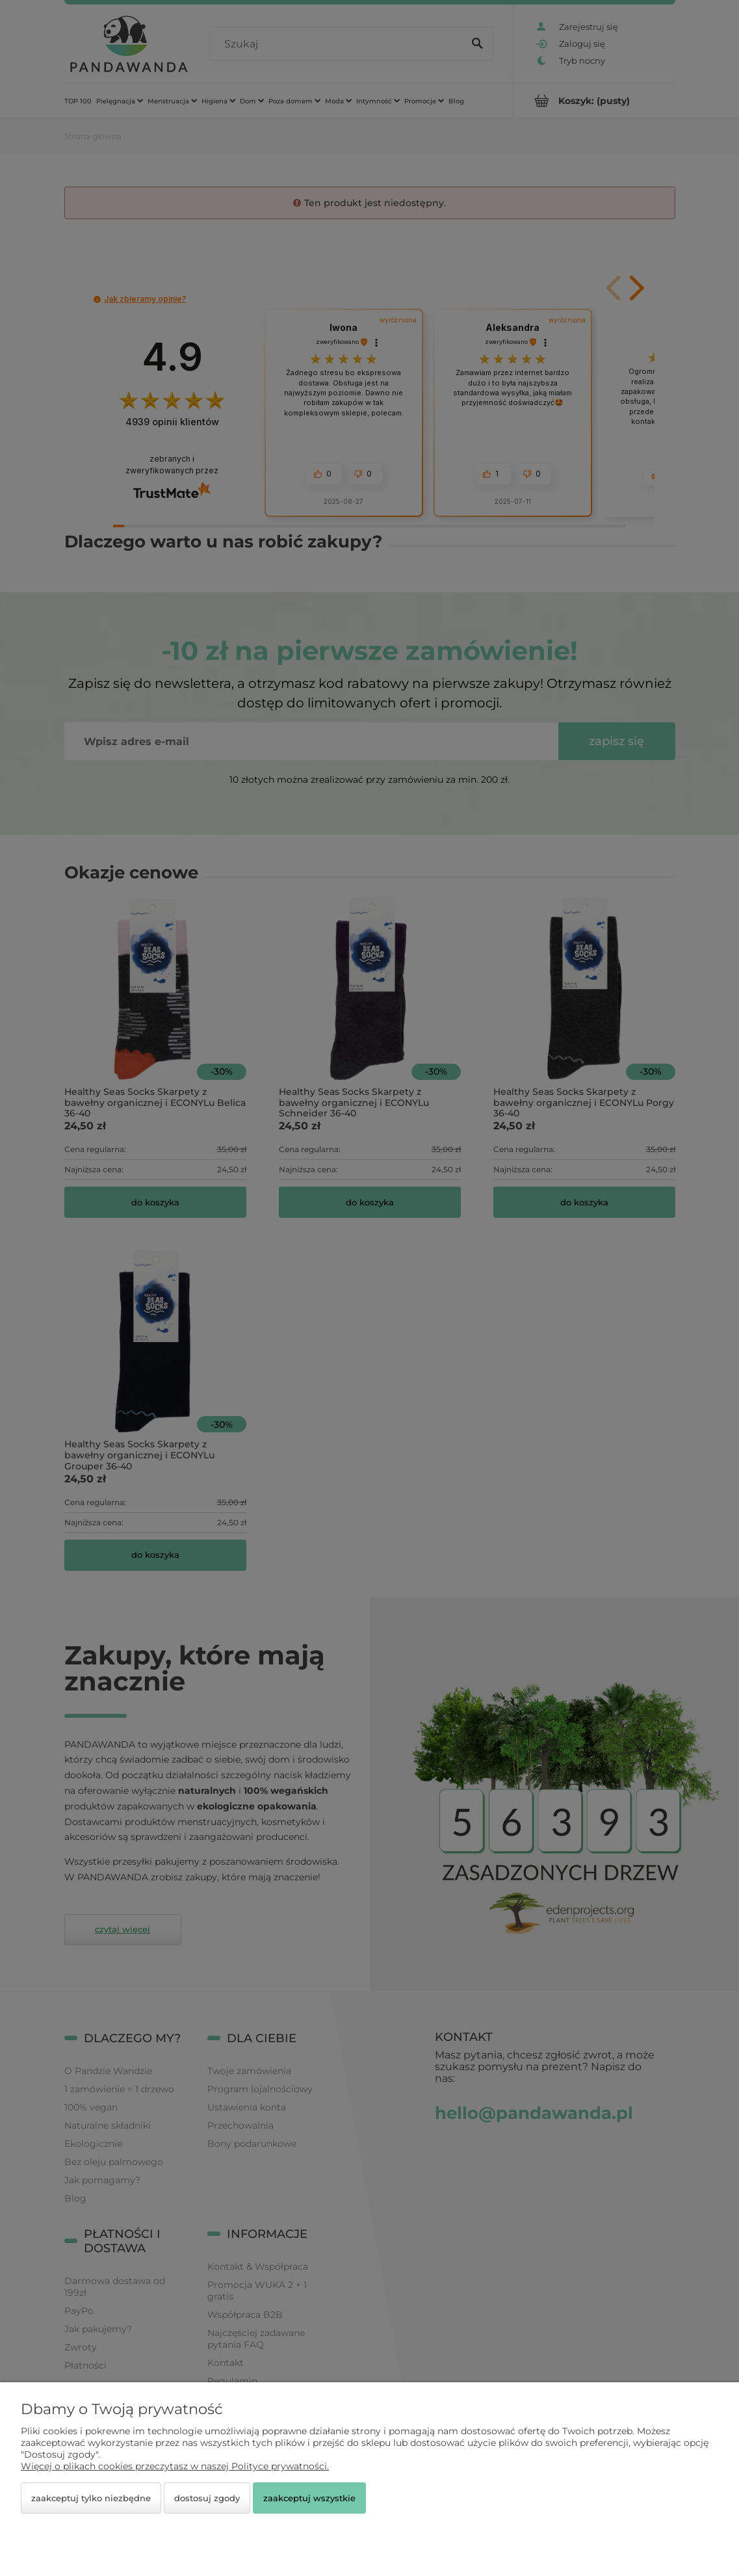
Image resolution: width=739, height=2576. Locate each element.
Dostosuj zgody (207, 2498)
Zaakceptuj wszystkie (309, 2498)
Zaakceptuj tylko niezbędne (91, 2498)
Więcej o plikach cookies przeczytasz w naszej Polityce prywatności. (175, 2466)
